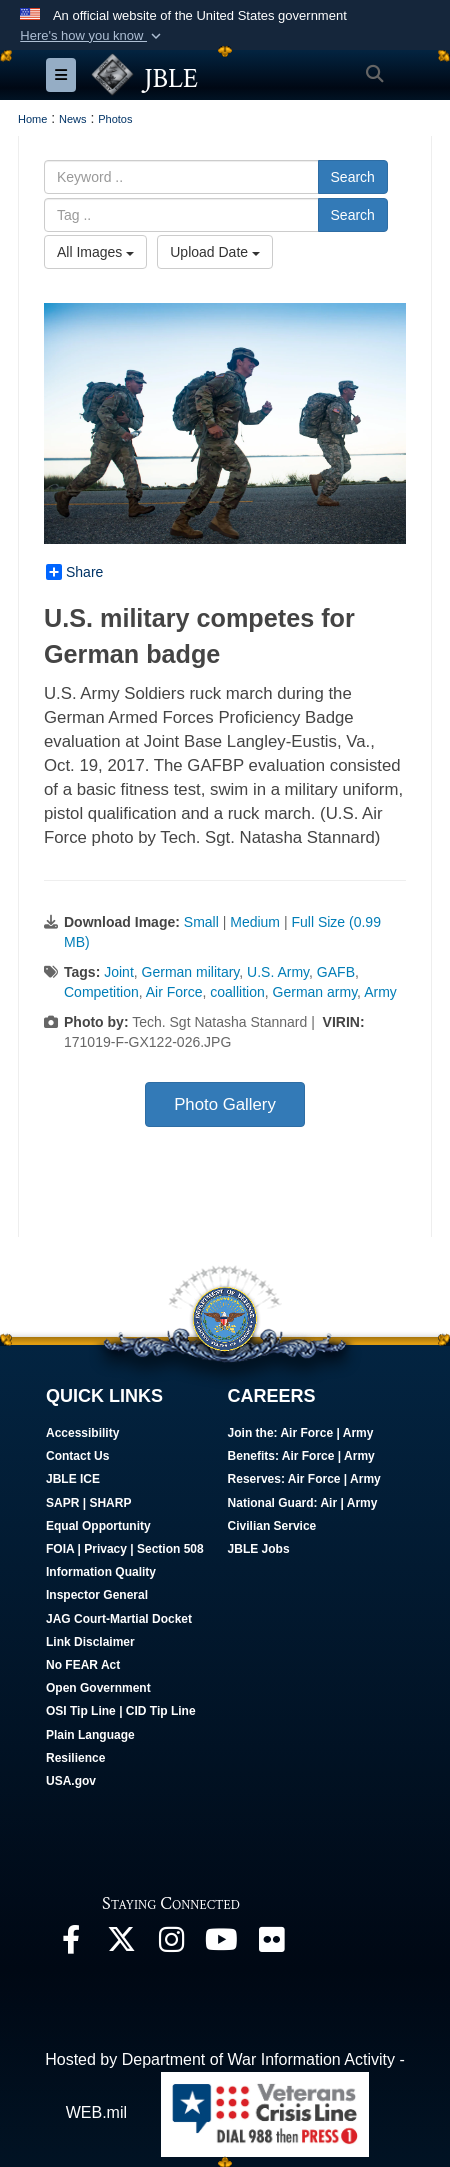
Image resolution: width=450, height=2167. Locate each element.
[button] (92, 36)
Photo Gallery (225, 1104)
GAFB (336, 972)
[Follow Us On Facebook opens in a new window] (71, 1944)
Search (353, 177)
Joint (119, 972)
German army (315, 992)
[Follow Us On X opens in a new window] (121, 1944)
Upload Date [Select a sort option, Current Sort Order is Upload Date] (215, 252)
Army (380, 992)
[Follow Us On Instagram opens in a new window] (171, 1944)
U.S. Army (278, 972)
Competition (101, 992)
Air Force (174, 992)
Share (74, 572)
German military (191, 972)
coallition (237, 992)
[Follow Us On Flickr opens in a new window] (271, 1944)
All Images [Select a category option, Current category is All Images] (95, 252)
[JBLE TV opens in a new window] (221, 1944)
